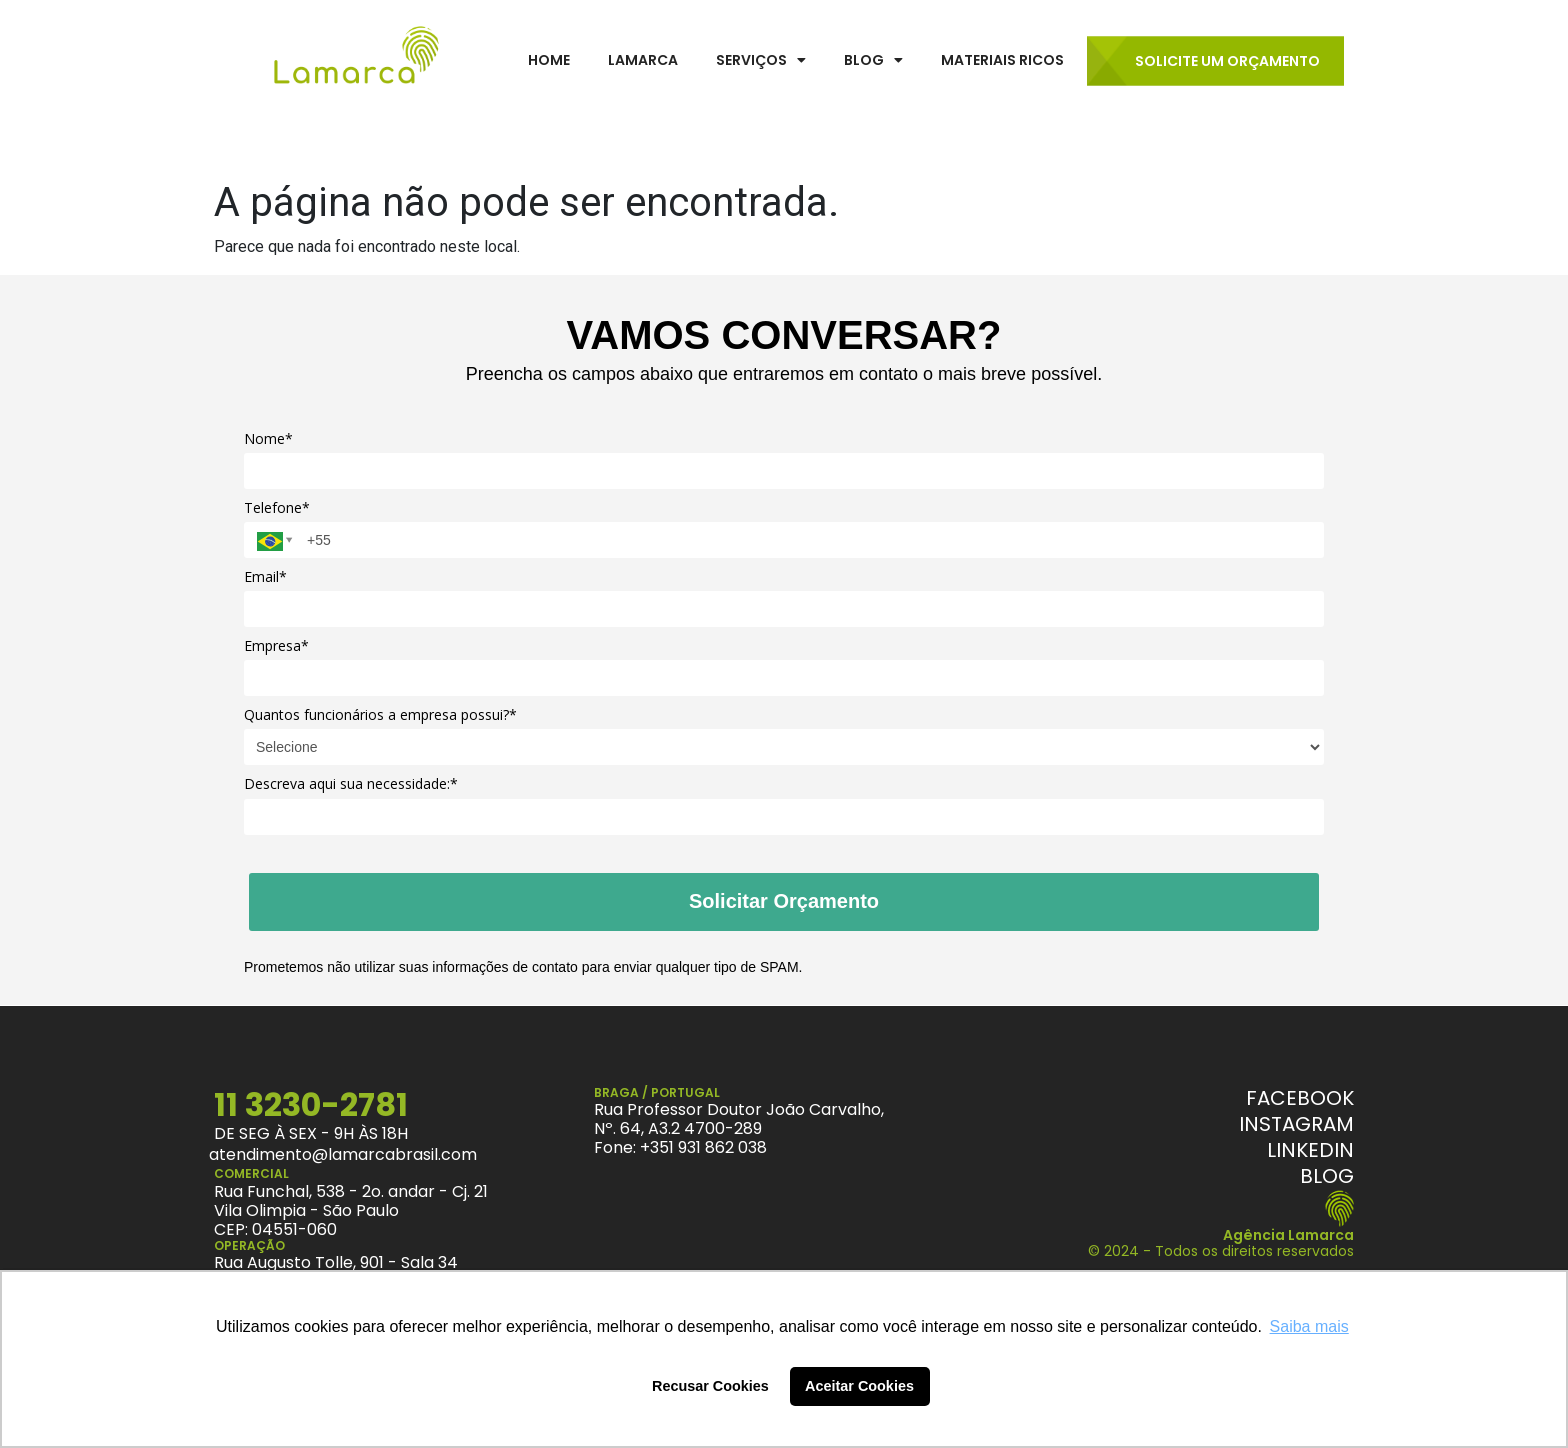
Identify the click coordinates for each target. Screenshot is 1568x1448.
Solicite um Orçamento (1227, 61)
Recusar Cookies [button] (710, 1386)
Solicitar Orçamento (784, 901)
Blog (873, 60)
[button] (761, 60)
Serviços (761, 60)
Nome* (268, 439)
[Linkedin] (1310, 1150)
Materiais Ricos (1002, 60)
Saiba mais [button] (1309, 1326)
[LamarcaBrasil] (356, 59)
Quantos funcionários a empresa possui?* (380, 715)
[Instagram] (1296, 1124)
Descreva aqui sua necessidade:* (351, 784)
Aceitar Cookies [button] (859, 1386)
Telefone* (277, 508)
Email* (265, 577)
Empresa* (276, 646)
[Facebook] (1300, 1098)
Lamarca (643, 60)
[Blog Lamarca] (1327, 1176)
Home (549, 60)
